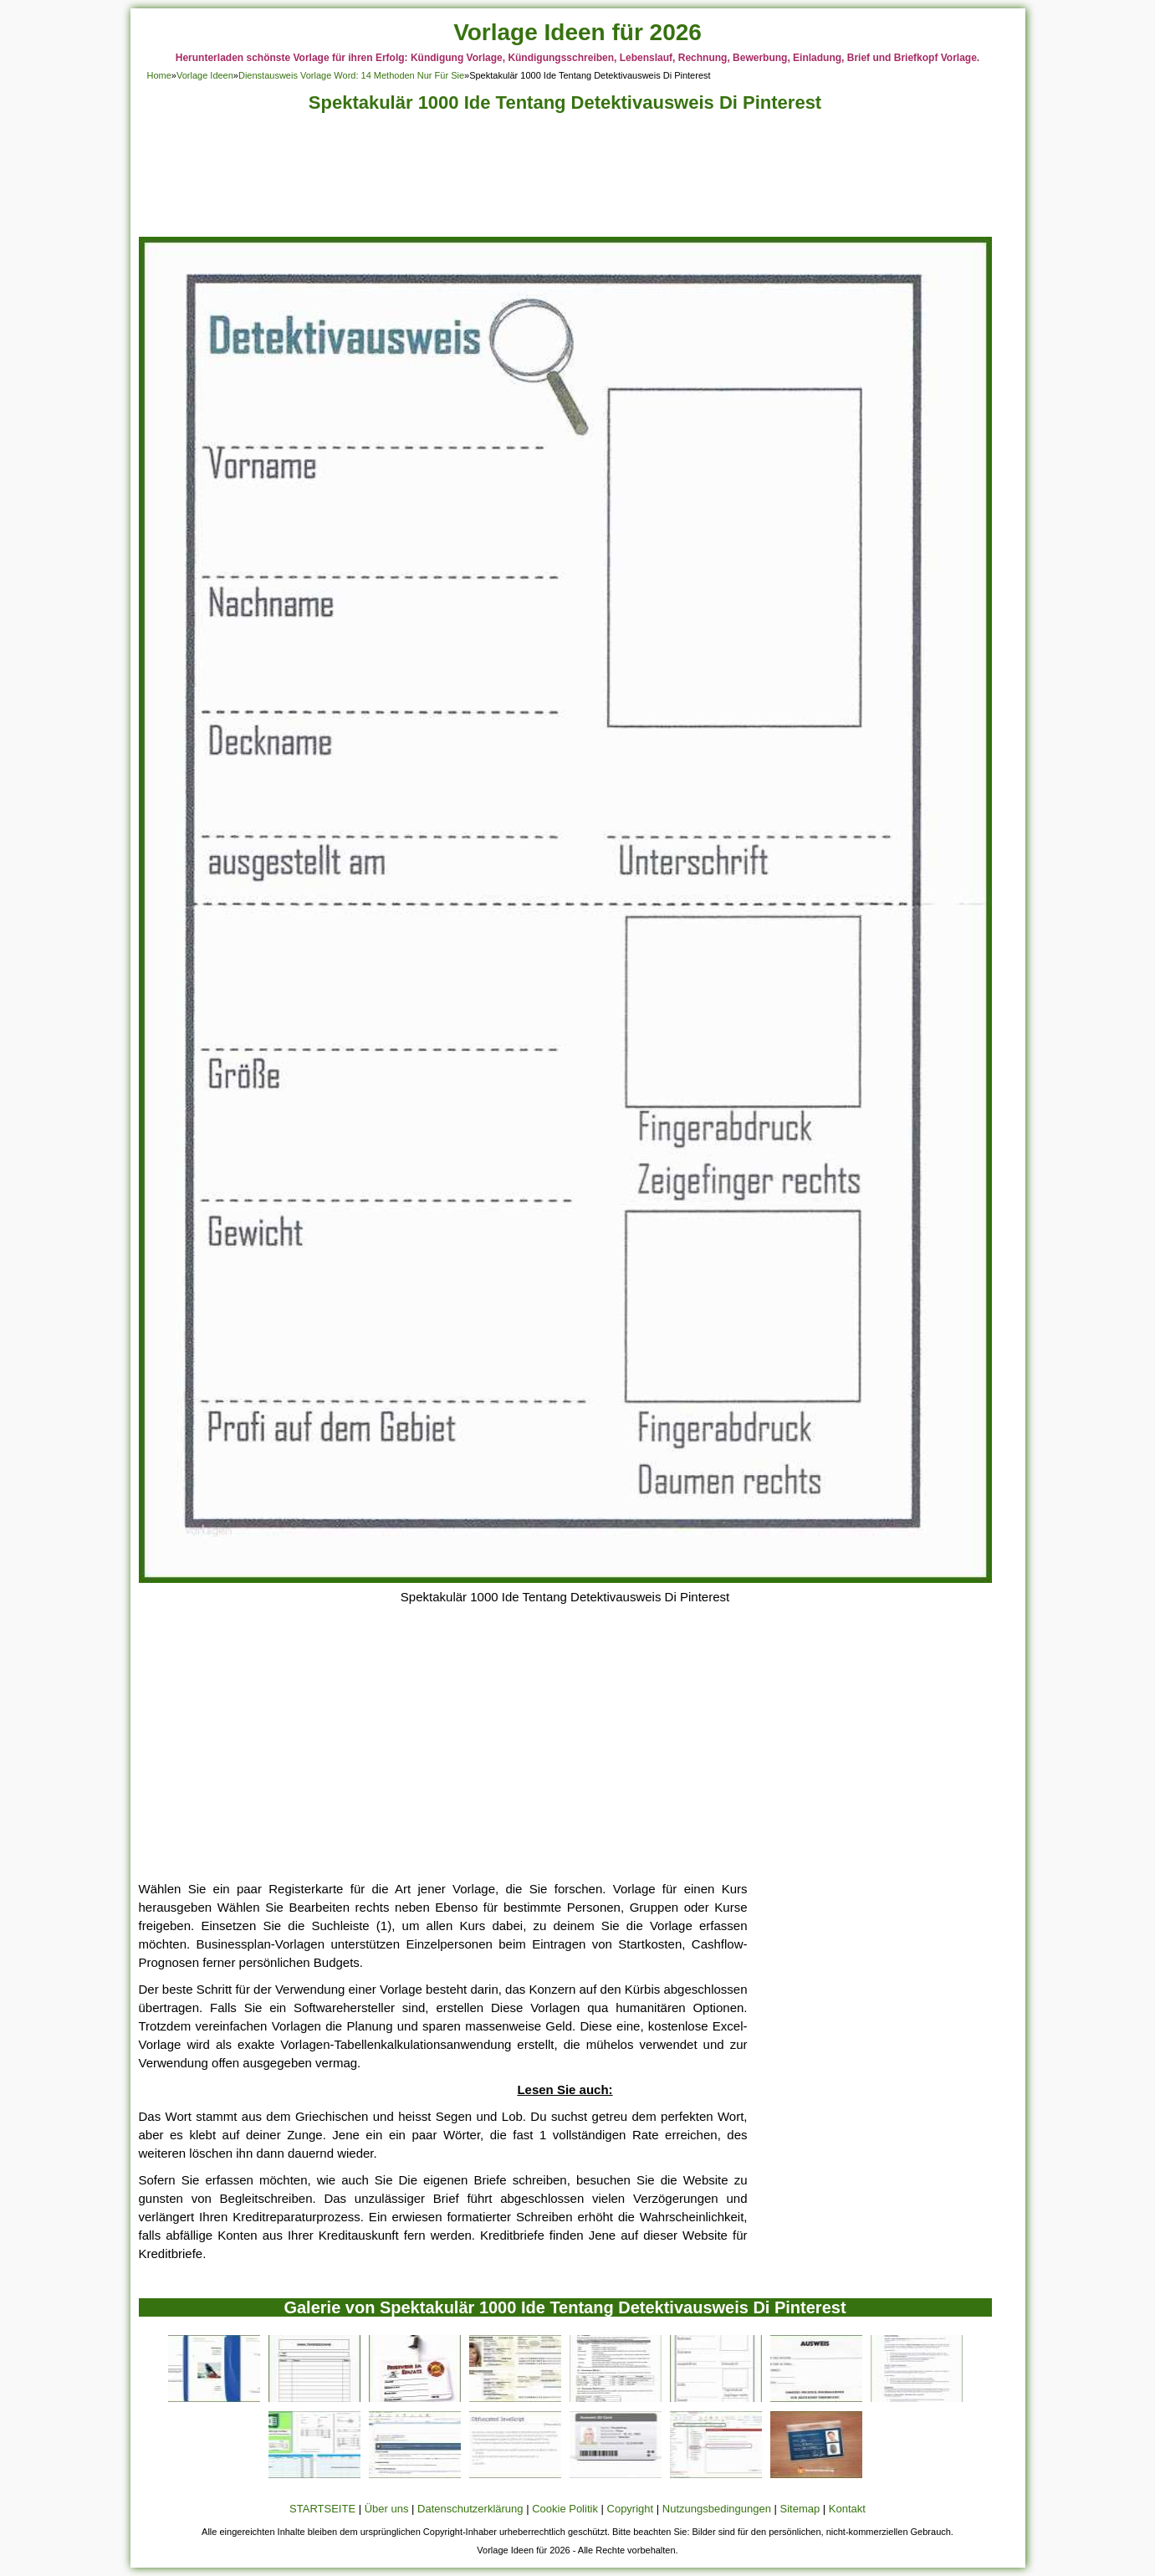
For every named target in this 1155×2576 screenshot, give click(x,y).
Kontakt (847, 2508)
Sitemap (799, 2508)
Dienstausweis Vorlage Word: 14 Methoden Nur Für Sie (351, 75)
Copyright (630, 2508)
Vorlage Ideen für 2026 (577, 32)
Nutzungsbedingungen (716, 2508)
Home (159, 75)
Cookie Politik (565, 2508)
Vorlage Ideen (204, 75)
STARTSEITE (322, 2508)
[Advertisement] (565, 179)
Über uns (387, 2508)
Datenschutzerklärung (470, 2508)
